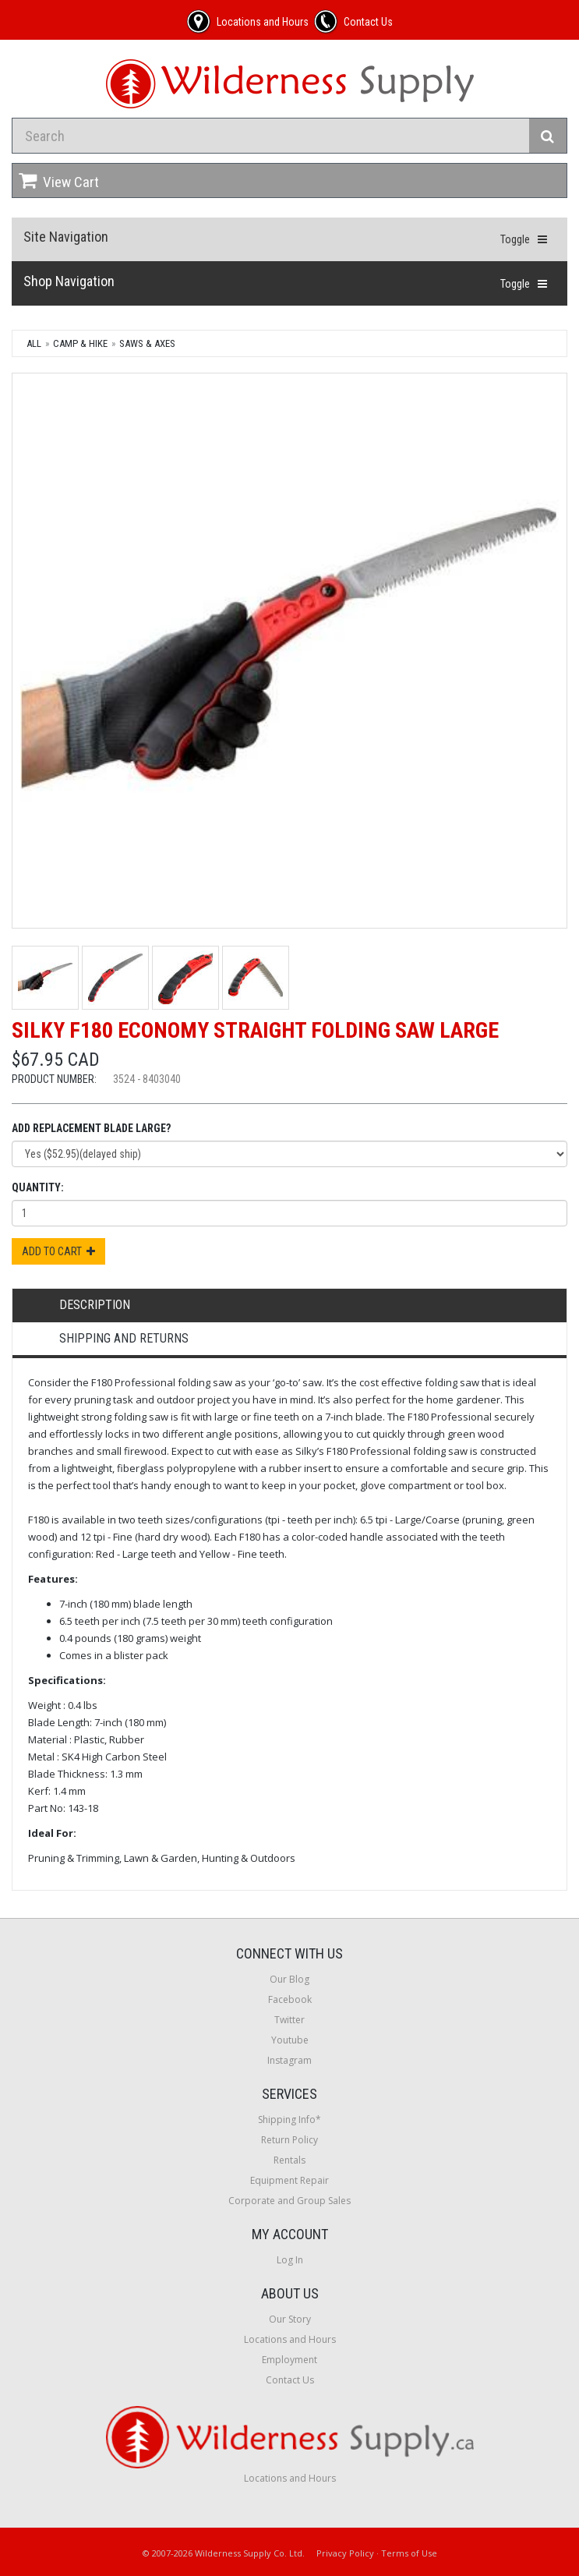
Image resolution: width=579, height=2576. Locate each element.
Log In (290, 2259)
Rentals (289, 2160)
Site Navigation (65, 236)
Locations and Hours (290, 2339)
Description (94, 1304)
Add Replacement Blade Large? (91, 1128)
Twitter (289, 2019)
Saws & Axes (147, 343)
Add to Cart (58, 1251)
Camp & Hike (80, 343)
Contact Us (290, 2380)
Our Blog (289, 1979)
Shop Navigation (69, 281)
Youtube (290, 2040)
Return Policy (289, 2139)
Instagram (289, 2060)
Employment (289, 2359)
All (33, 343)
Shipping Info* (289, 2119)
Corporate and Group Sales (289, 2200)
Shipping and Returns (124, 1338)
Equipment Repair (289, 2180)
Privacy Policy (345, 2553)
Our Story (290, 2319)
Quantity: (38, 1187)
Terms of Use (409, 2553)
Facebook (290, 1999)
